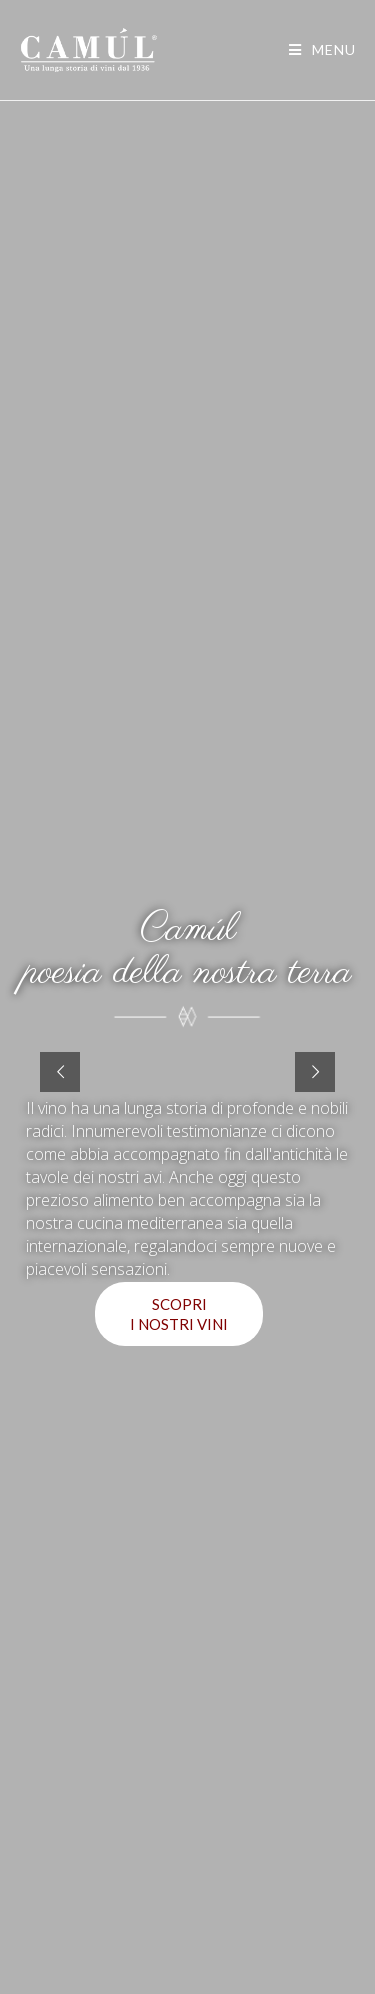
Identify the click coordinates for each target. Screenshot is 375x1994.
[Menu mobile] (322, 49)
